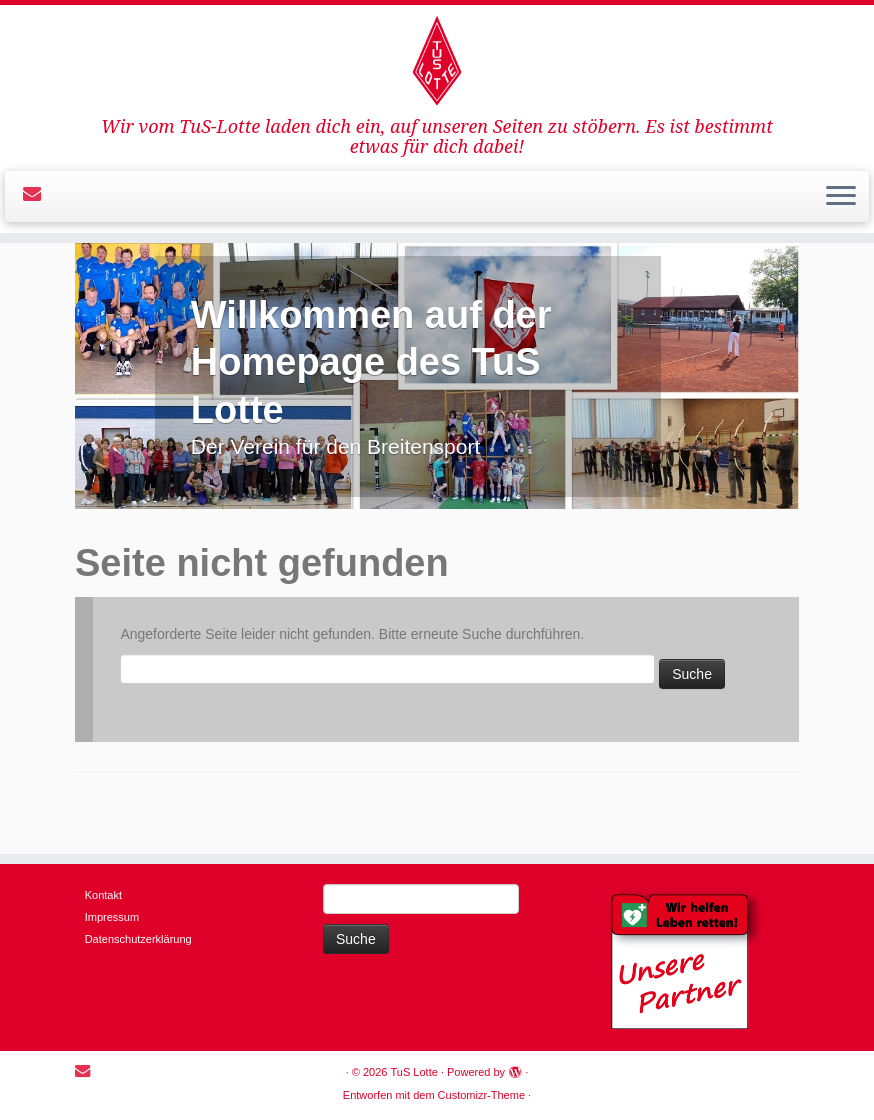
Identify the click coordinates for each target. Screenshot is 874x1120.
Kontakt (103, 895)
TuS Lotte (414, 1072)
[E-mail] (38, 194)
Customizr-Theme (481, 1095)
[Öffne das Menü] (841, 197)
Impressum (112, 917)
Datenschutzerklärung (138, 939)
